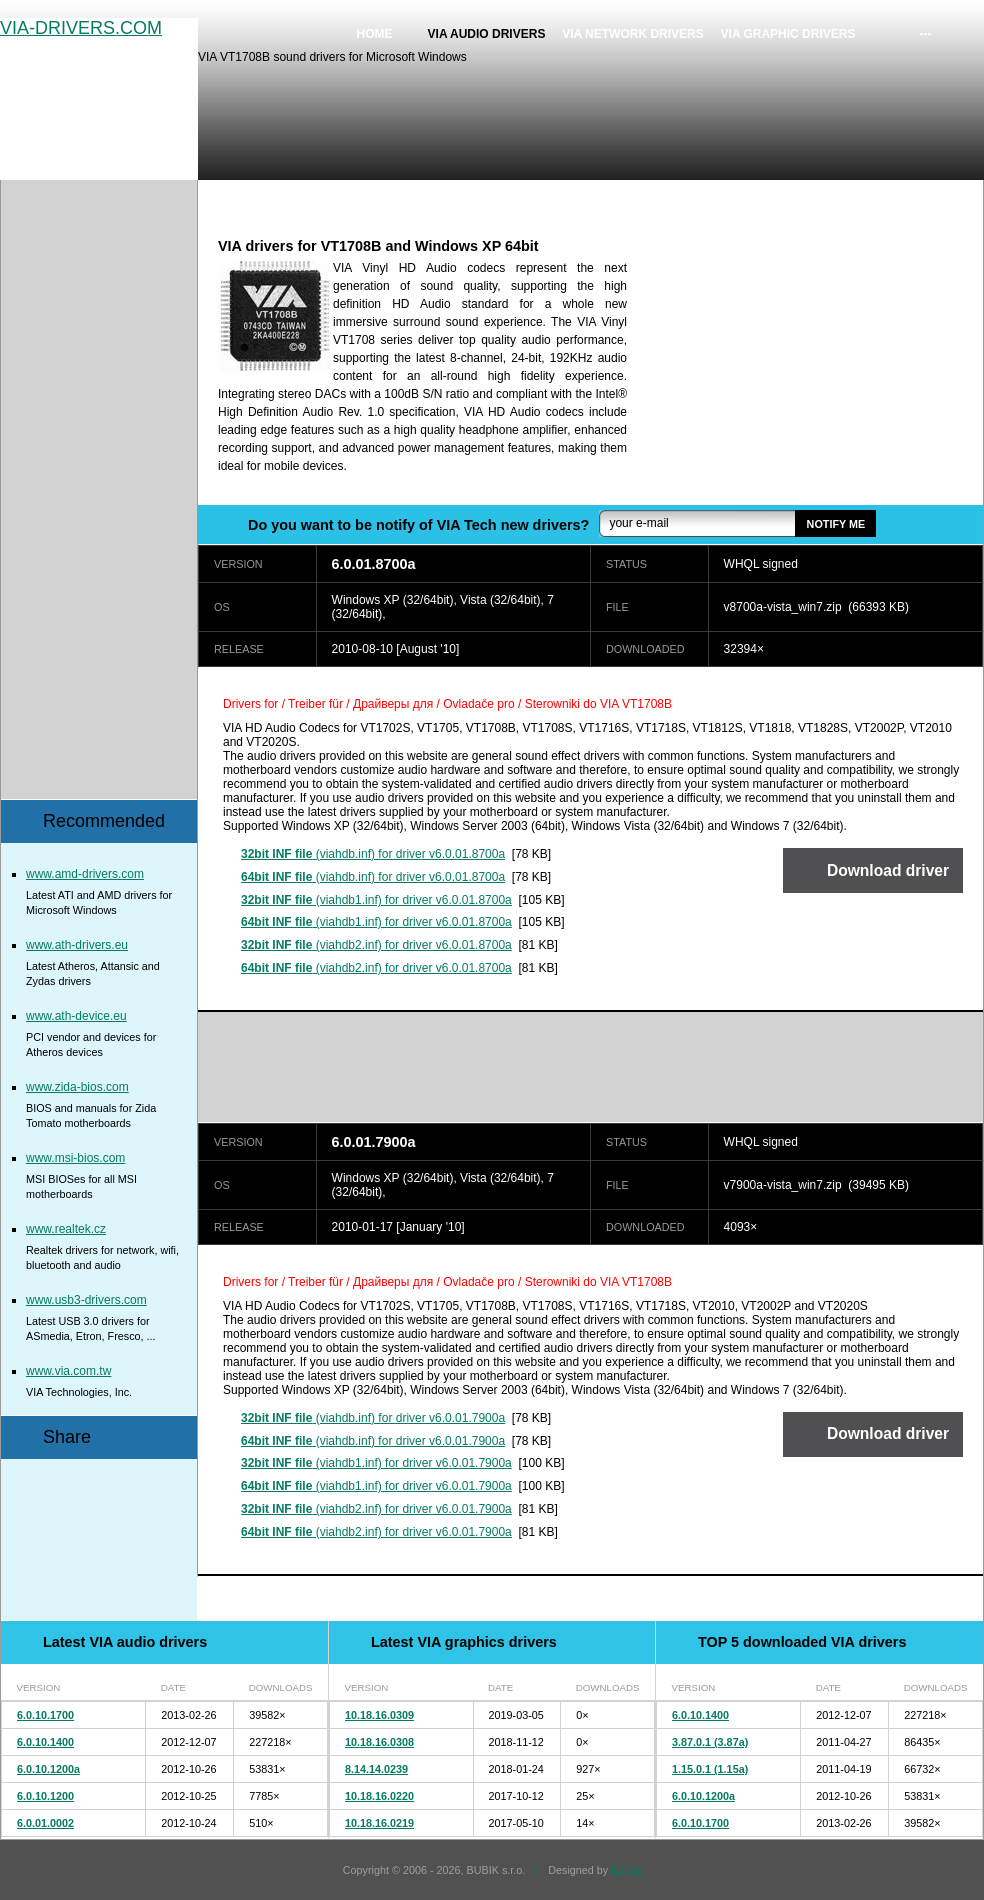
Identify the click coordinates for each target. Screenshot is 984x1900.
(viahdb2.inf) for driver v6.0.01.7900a (376, 1509)
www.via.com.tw (68, 1371)
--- (926, 34)
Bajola (626, 1870)
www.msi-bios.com (75, 1158)
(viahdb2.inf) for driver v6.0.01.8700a (376, 945)
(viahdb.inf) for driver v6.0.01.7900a (373, 1418)
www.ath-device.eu (76, 1016)
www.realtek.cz (66, 1229)
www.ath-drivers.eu (77, 945)
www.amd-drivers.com (85, 874)
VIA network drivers (633, 34)
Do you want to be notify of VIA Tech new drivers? (418, 525)
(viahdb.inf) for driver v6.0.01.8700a (373, 854)
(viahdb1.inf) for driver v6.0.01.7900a (376, 1463)
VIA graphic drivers (788, 34)
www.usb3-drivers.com (86, 1300)
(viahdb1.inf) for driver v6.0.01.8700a (376, 900)
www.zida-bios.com (77, 1087)
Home (375, 34)
